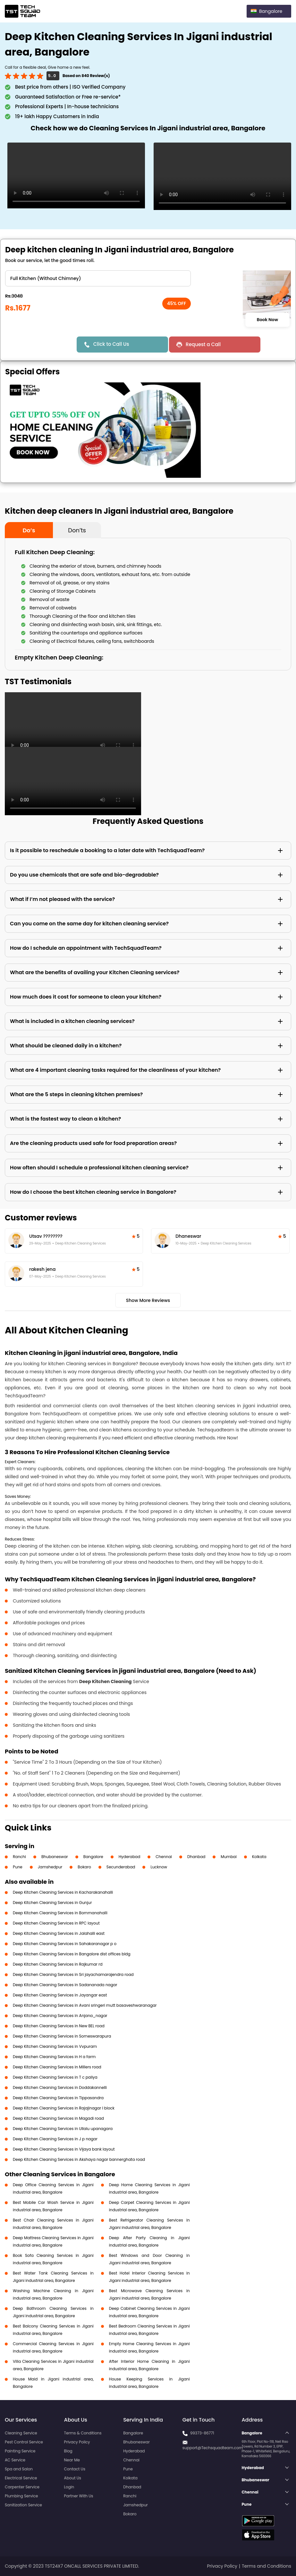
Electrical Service (21, 2478)
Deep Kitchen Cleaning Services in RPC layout (56, 1923)
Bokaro (84, 1867)
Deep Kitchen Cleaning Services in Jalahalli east (59, 1933)
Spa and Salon (19, 2469)
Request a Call (203, 344)
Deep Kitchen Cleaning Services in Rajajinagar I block (63, 2108)
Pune (17, 1867)
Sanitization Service (23, 2505)
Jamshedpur (50, 1867)
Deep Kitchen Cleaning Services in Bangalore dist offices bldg (72, 1954)
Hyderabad (129, 1856)
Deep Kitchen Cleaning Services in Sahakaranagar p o (64, 1943)
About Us (72, 2478)
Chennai (164, 1856)
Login (69, 2487)
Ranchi (19, 1856)
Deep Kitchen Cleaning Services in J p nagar (55, 2139)
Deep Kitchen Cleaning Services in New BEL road (59, 2026)
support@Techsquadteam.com (212, 2447)
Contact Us (74, 2469)
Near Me (72, 2460)
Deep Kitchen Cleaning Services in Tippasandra (58, 2097)
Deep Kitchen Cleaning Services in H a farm (54, 2056)
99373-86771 (202, 2433)
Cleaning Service (21, 2433)
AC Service (15, 2460)
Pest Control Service (24, 2442)
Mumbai (229, 1856)
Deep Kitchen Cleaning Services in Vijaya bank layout (64, 2149)
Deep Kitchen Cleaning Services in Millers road (57, 2067)
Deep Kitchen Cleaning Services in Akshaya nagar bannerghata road (79, 2159)
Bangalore (93, 1856)
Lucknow (158, 1867)
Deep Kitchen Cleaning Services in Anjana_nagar (60, 2015)
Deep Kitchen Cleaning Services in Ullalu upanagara (63, 2128)
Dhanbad (196, 1856)
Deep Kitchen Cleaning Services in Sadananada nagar (65, 1984)
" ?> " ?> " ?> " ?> (98, 278)
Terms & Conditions (83, 2433)
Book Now (267, 320)
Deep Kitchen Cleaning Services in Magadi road (58, 2118)
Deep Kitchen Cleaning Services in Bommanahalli (60, 1913)
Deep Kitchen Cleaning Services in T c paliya (55, 2077)
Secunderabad (120, 1867)
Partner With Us (78, 2496)
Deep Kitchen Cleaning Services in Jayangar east (60, 1995)
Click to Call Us (111, 344)
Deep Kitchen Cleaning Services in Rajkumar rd (58, 1964)
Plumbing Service (21, 2496)
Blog (68, 2451)
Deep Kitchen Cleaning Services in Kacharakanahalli (63, 1892)
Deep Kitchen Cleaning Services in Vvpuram (55, 2046)
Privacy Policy (77, 2442)
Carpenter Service (22, 2487)
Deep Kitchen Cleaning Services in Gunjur (52, 1902)
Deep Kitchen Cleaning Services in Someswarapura (62, 2036)
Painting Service (20, 2451)
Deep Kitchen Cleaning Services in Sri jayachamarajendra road (73, 1974)
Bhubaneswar (54, 1856)
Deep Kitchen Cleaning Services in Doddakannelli (60, 2087)
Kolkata (259, 1856)
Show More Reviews (148, 1300)
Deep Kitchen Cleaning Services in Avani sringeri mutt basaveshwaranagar (85, 2005)
